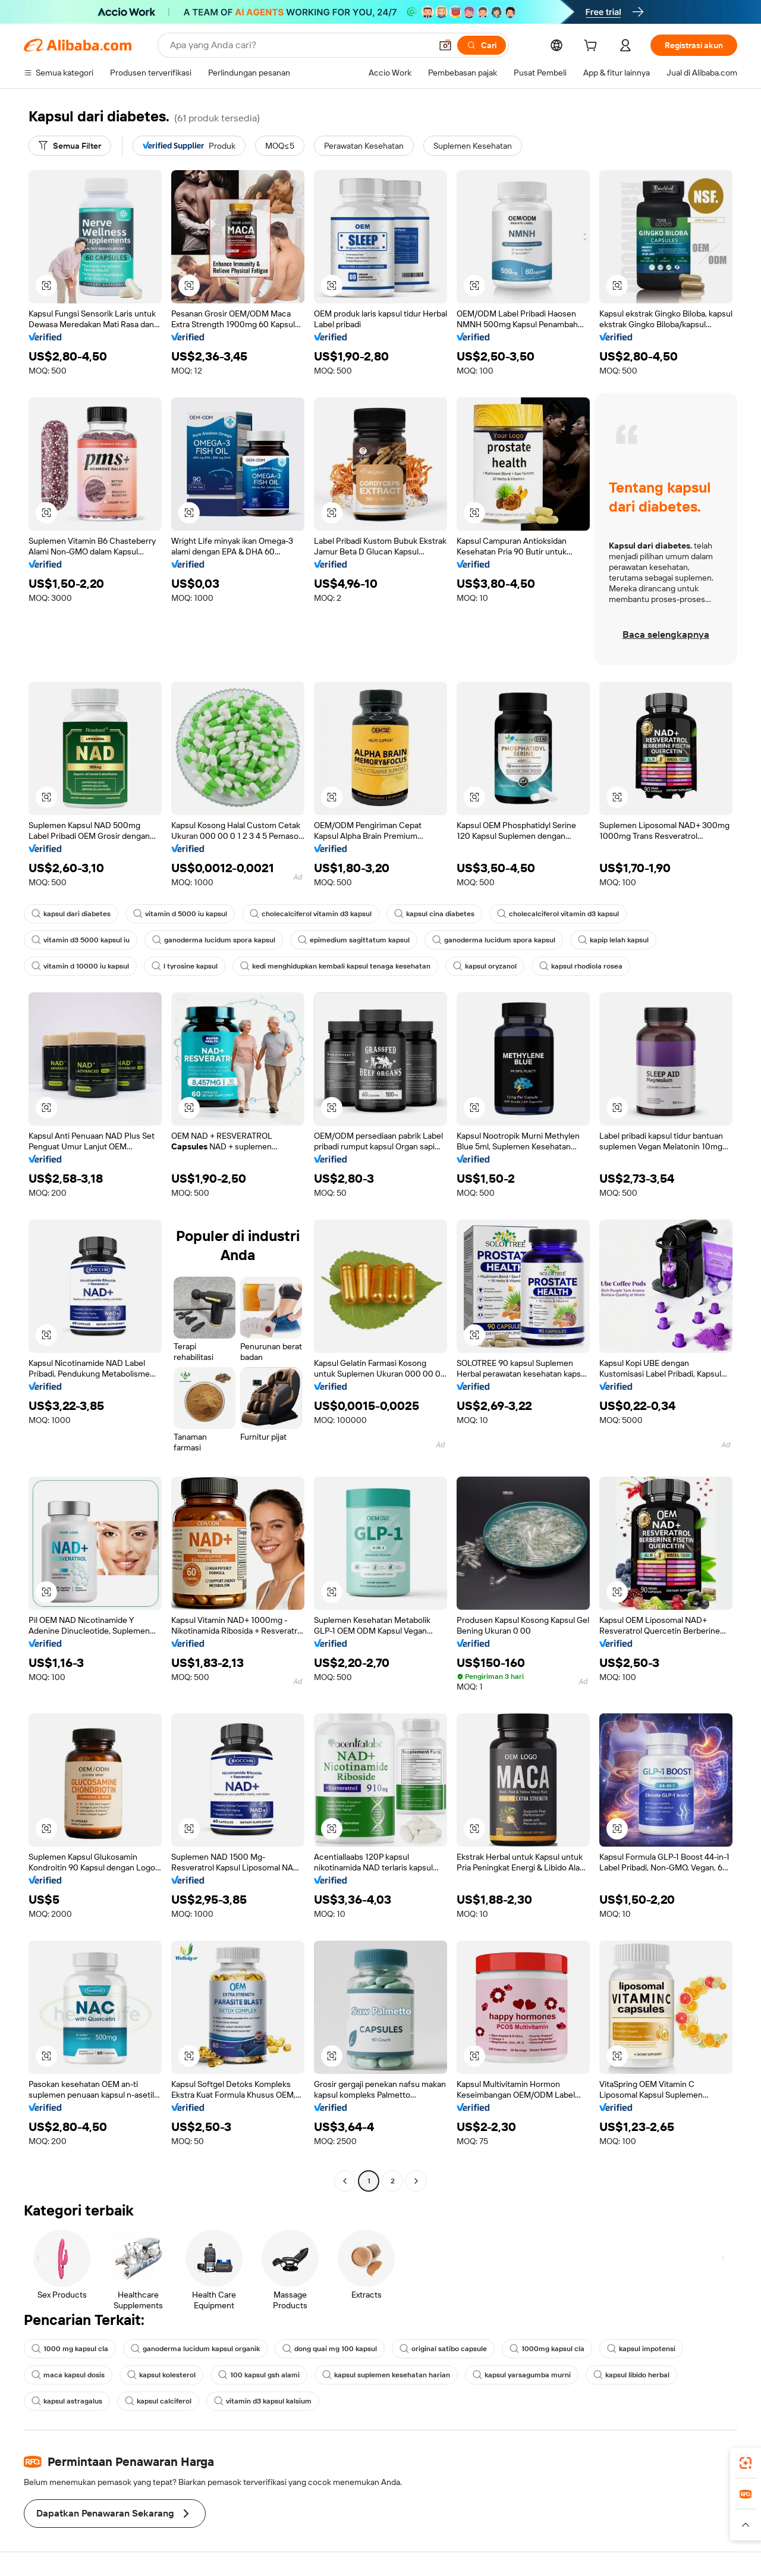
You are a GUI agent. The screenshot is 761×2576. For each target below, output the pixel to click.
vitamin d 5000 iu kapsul (180, 914)
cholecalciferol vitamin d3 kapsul (311, 914)
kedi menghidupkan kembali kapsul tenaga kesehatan (335, 966)
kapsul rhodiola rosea (580, 966)
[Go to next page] (416, 2181)
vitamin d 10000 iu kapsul (80, 966)
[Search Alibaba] (299, 45)
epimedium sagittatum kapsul (354, 940)
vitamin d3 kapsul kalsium (263, 2401)
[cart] (593, 47)
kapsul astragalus (67, 2401)
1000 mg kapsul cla (70, 2349)
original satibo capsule (443, 2349)
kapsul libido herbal (631, 2375)
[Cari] (481, 45)
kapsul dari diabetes (71, 914)
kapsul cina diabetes (434, 914)
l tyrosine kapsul (185, 966)
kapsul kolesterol (161, 2375)
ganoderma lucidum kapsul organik (195, 2349)
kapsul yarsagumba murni (522, 2375)
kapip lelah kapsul (613, 940)
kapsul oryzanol (485, 966)
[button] (445, 45)
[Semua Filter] (70, 146)
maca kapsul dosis (68, 2375)
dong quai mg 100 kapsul (329, 2349)
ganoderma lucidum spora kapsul (213, 940)
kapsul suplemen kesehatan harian (386, 2375)
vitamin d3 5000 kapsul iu (81, 940)
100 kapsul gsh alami (259, 2375)
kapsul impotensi (641, 2349)
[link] (745, 2462)
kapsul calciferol (158, 2401)
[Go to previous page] (345, 2181)
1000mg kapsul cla (547, 2349)
